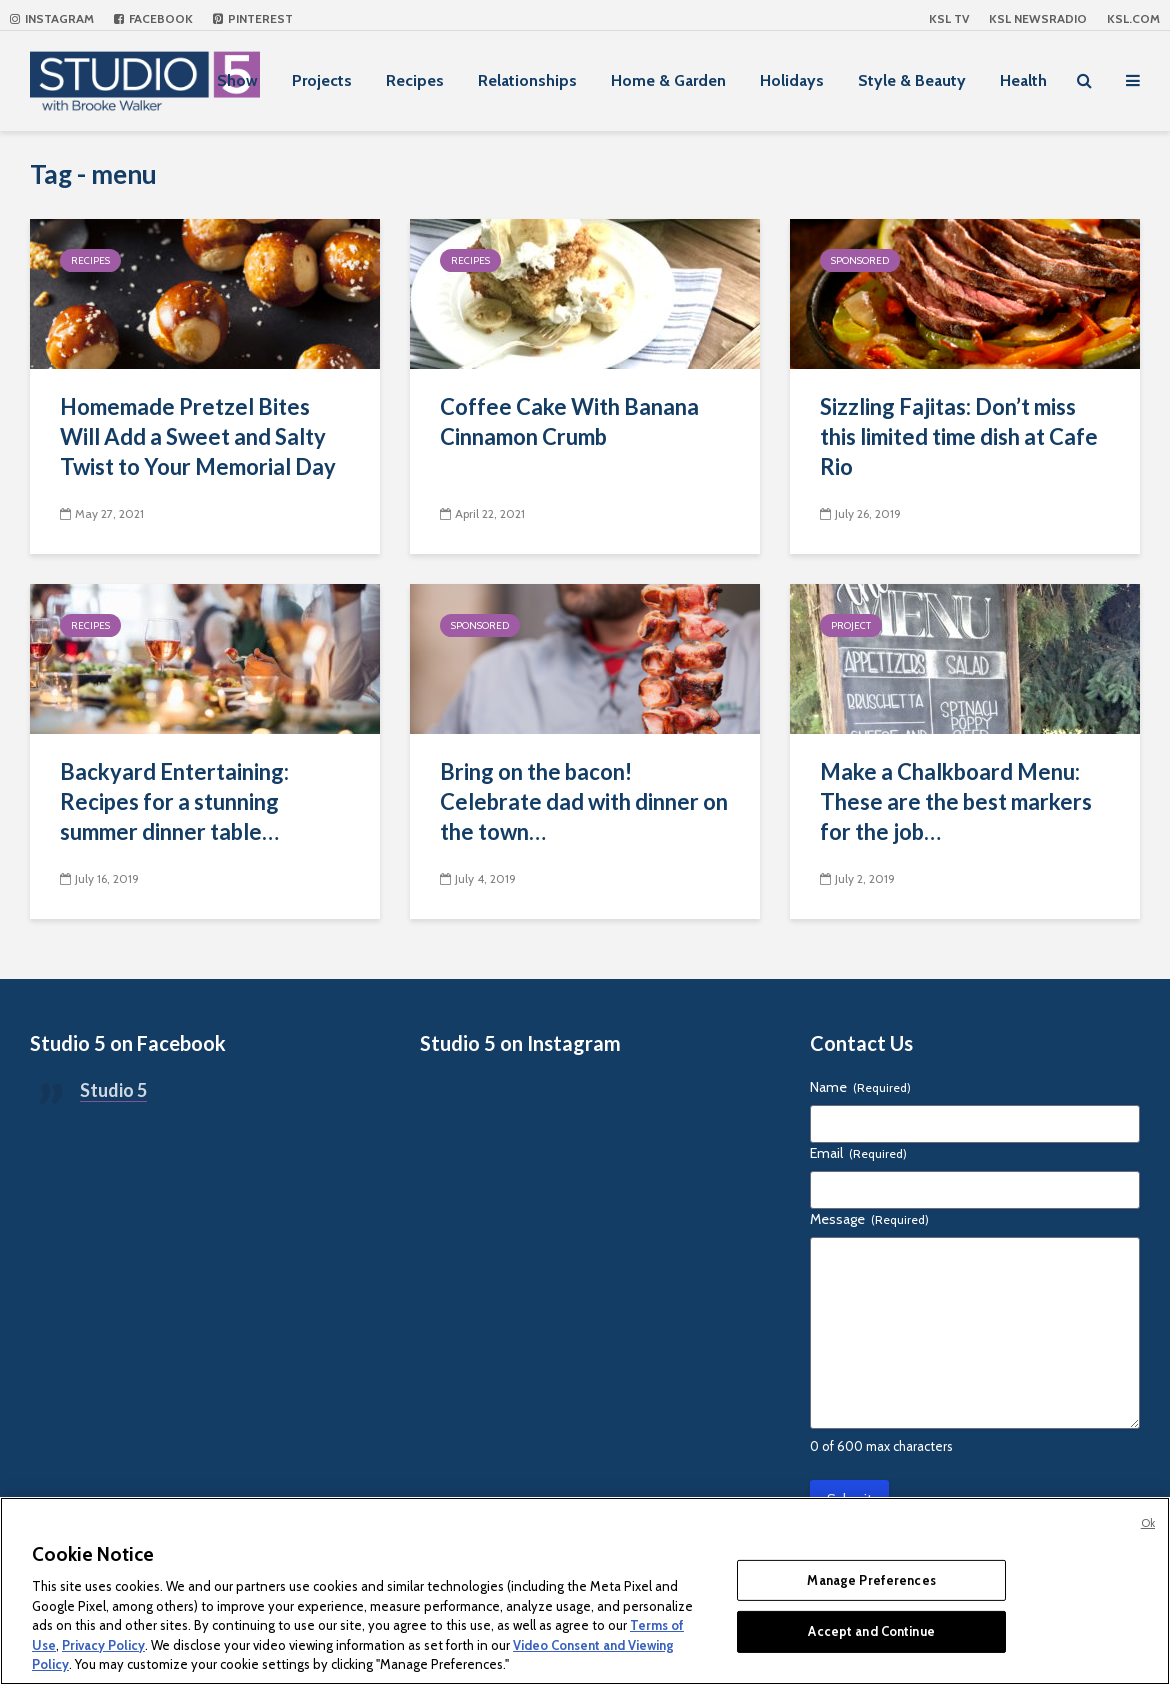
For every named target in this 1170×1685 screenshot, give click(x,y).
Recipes (415, 80)
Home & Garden (668, 80)
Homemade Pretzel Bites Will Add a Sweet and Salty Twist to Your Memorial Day (198, 436)
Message (869, 1219)
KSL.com (1133, 18)
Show (237, 80)
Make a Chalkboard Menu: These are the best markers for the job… (956, 801)
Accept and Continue (871, 1631)
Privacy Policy (103, 1645)
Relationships (527, 80)
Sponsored (860, 260)
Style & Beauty (912, 80)
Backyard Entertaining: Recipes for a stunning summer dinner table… (174, 801)
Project (851, 625)
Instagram (52, 18)
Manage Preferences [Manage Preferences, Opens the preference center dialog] (871, 1580)
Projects (322, 80)
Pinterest (253, 18)
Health (1023, 80)
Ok (1148, 1523)
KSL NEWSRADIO (1038, 18)
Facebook (153, 18)
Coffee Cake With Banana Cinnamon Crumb (569, 421)
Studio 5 (113, 1090)
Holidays (792, 80)
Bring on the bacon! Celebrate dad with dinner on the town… (584, 801)
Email (858, 1153)
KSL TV (949, 18)
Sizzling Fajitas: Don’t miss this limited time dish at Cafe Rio (959, 436)
